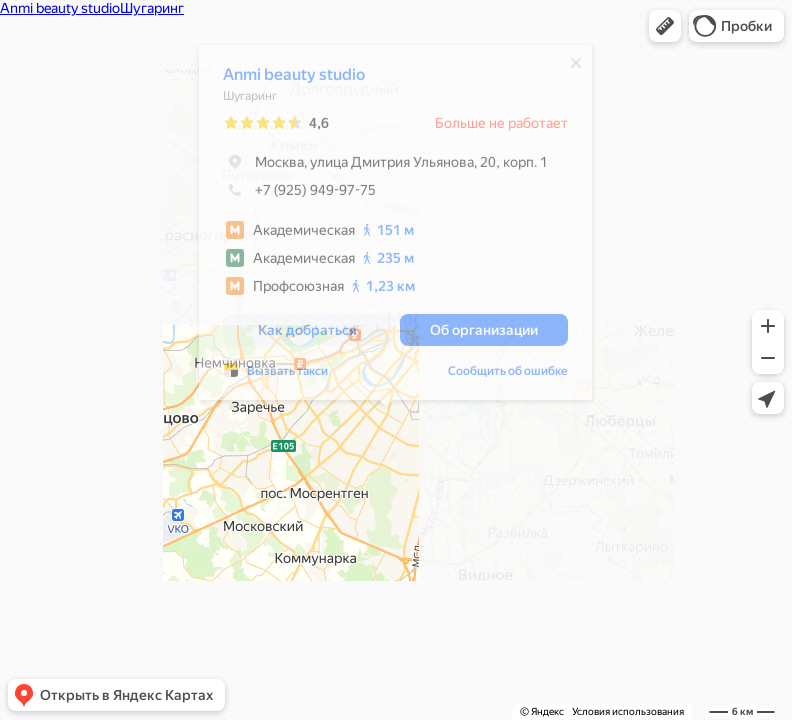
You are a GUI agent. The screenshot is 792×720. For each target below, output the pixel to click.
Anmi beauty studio (284, 79)
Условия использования (628, 711)
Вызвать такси (277, 376)
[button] (665, 26)
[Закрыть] (566, 68)
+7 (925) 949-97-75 (289, 195)
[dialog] (385, 227)
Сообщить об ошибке (498, 376)
